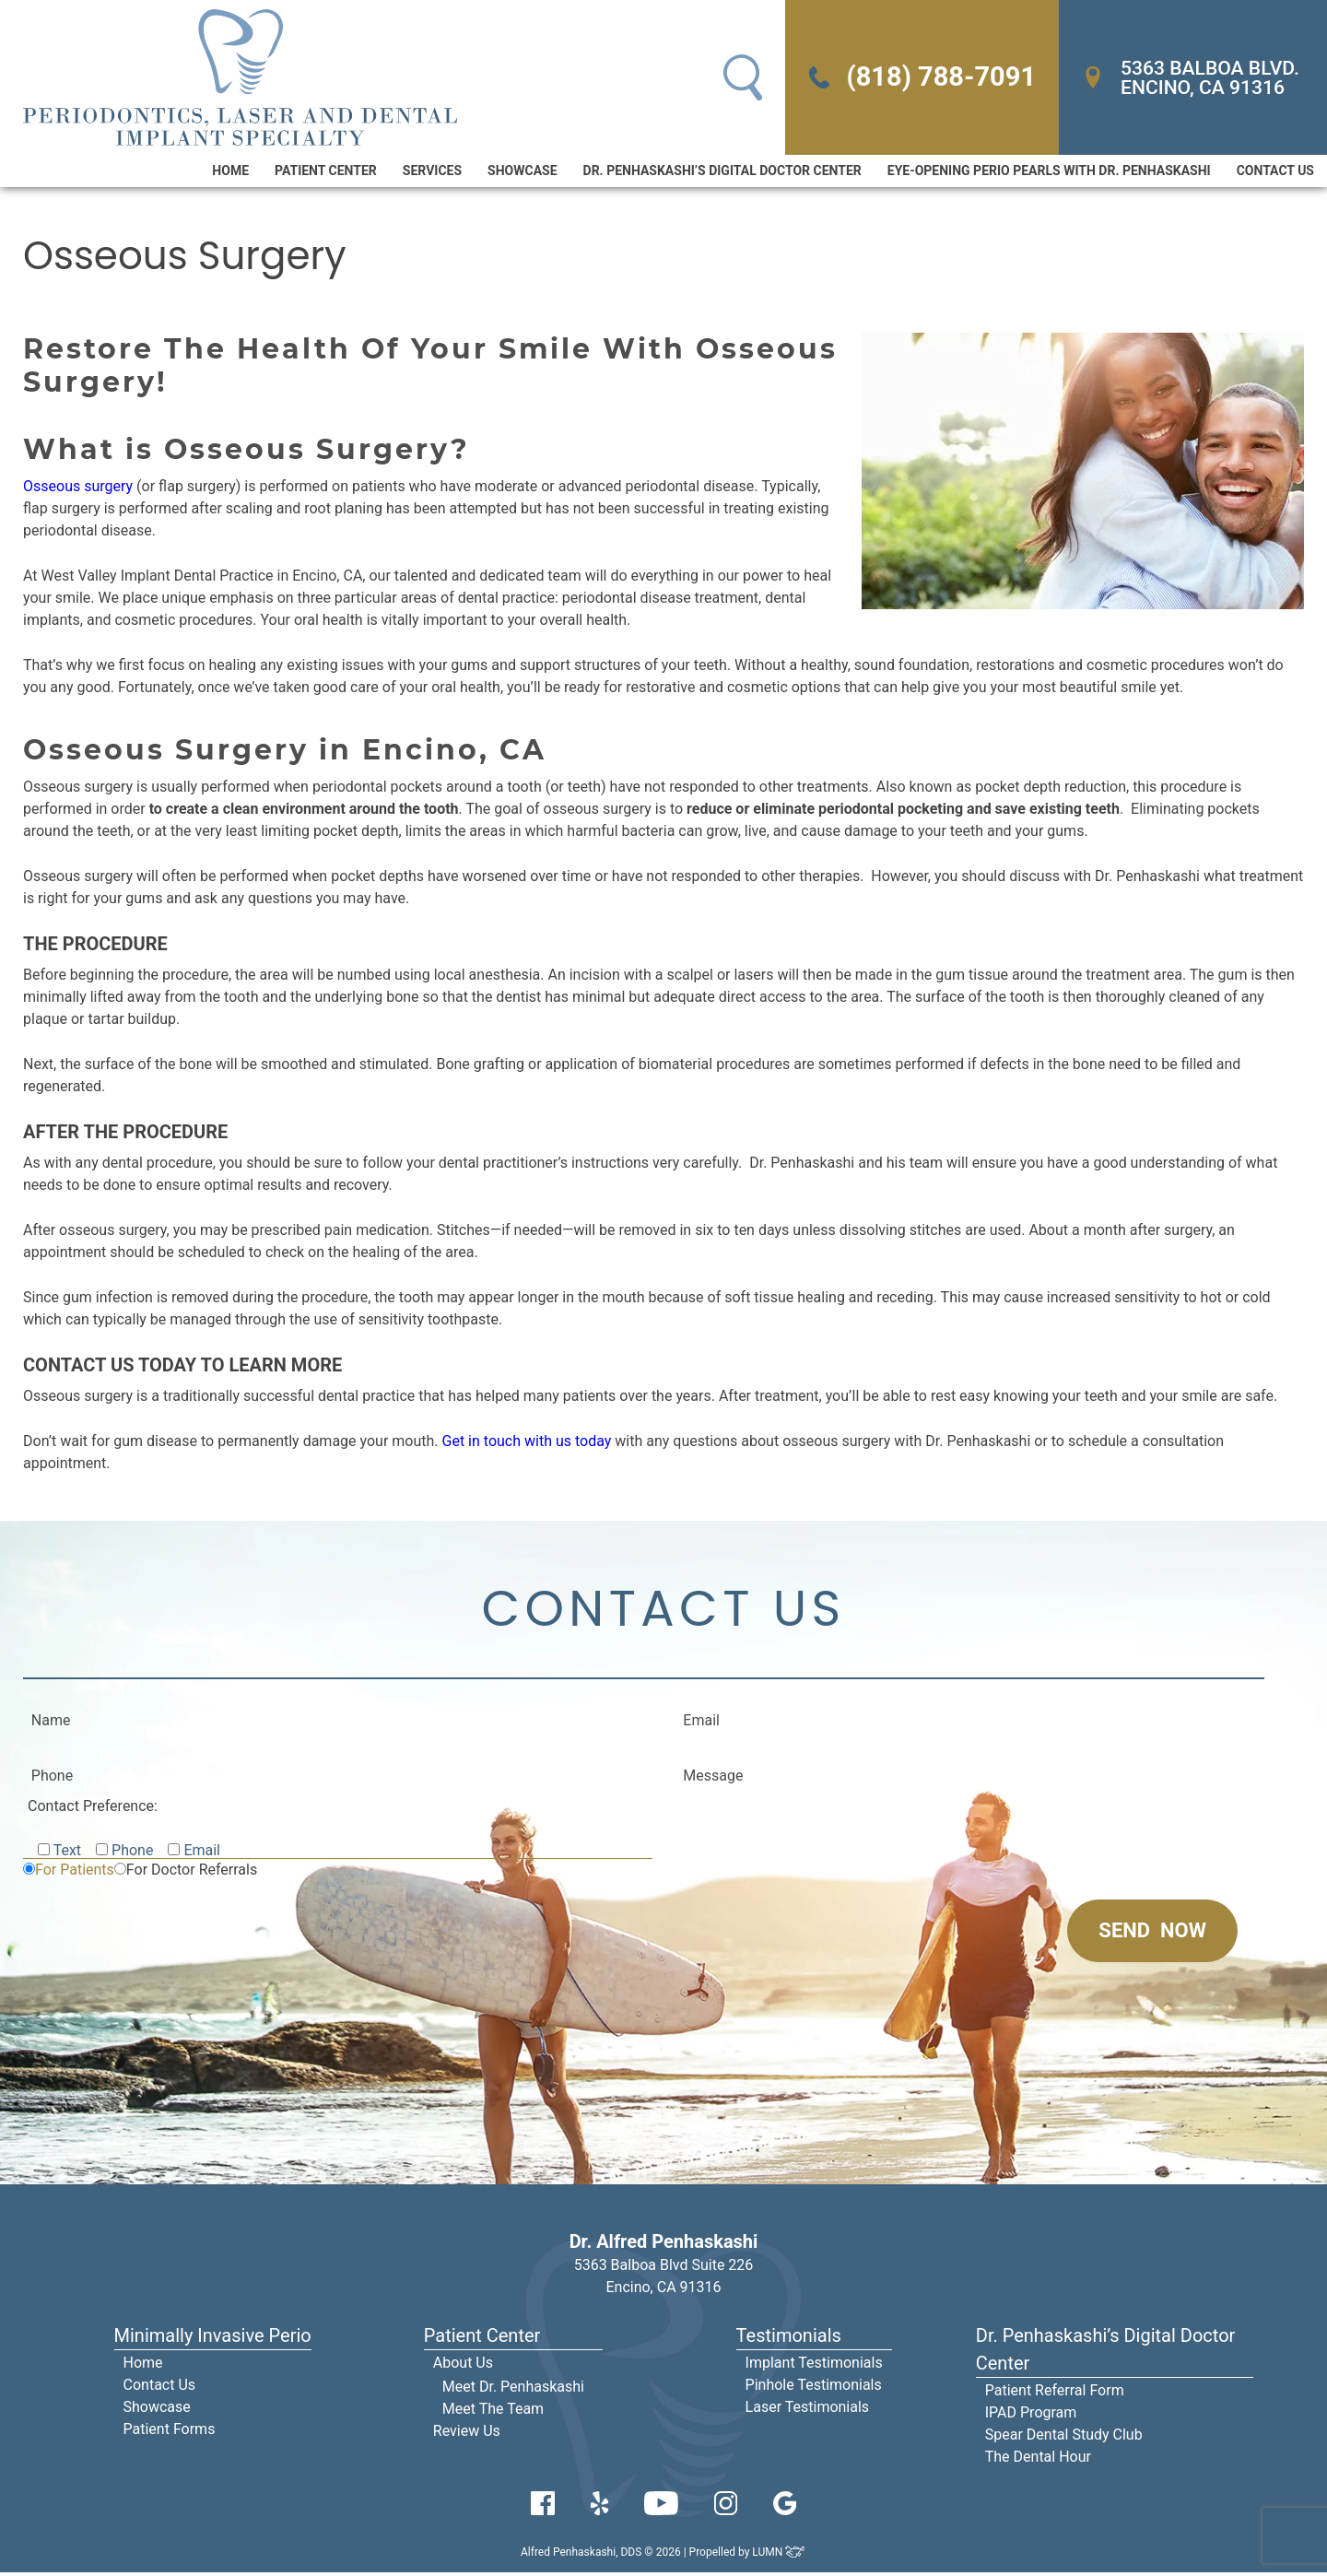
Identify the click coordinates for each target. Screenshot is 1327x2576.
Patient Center (326, 172)
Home (230, 172)
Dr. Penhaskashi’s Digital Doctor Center (722, 172)
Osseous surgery (78, 488)
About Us (463, 2366)
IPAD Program (1031, 2416)
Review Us (466, 2434)
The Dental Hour (1038, 2460)
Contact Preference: (93, 1809)
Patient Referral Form (1054, 2394)
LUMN (779, 2555)
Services (432, 172)
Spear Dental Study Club (1064, 2438)
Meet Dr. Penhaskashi (513, 2390)
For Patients (74, 1873)
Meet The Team (493, 2412)
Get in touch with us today (527, 1443)
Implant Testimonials (814, 2366)
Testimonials (788, 2339)
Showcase (522, 172)
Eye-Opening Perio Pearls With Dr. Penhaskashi (1049, 172)
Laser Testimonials (808, 2410)
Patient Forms (169, 2432)
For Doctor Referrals (191, 1873)
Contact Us (1275, 172)
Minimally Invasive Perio (212, 2339)
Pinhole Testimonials (814, 2388)
